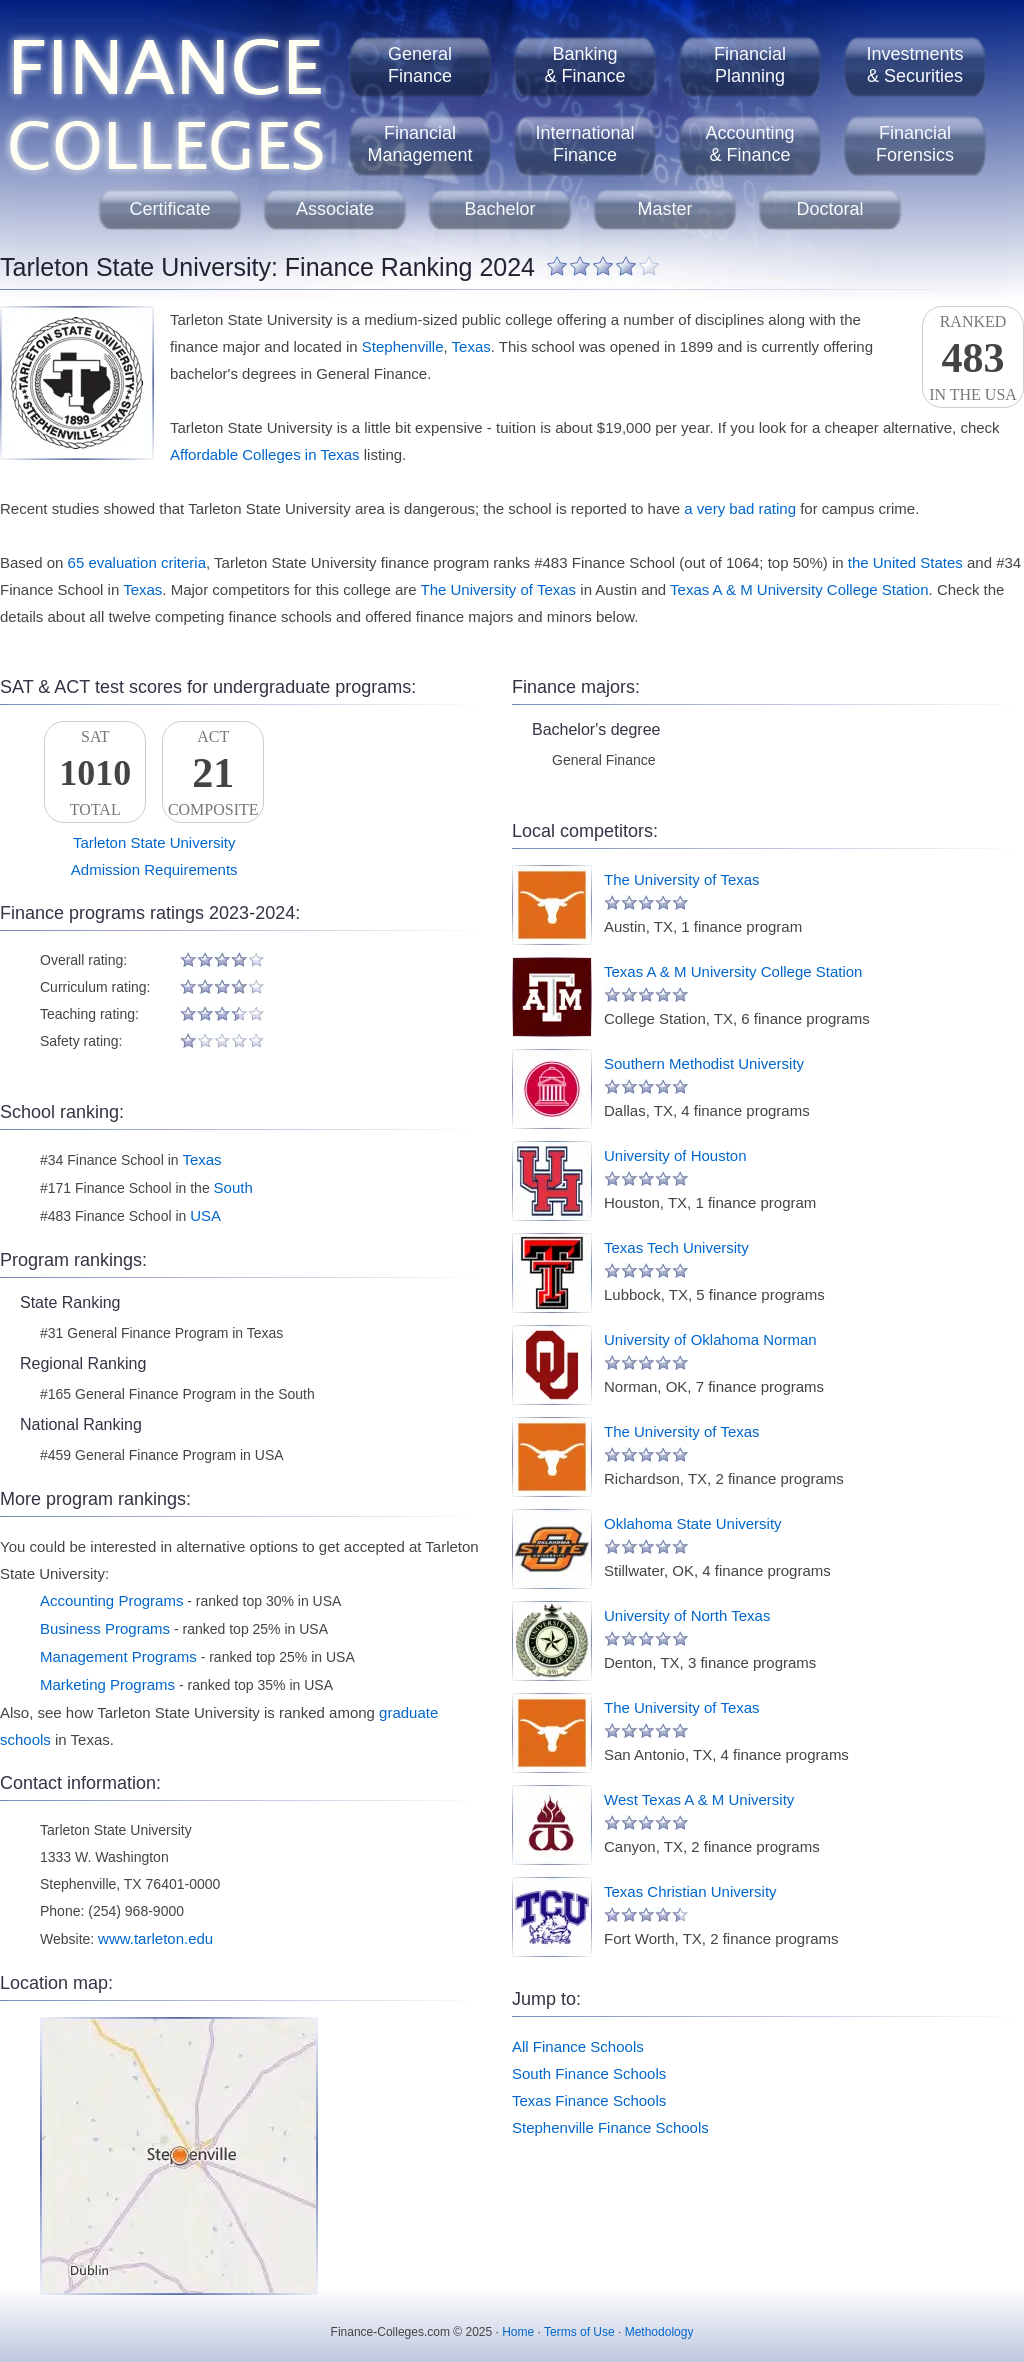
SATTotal (95, 773)
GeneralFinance (420, 65)
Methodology (659, 2332)
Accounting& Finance (749, 144)
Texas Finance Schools (589, 2100)
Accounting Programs (111, 1600)
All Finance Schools (578, 2046)
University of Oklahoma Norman (710, 1339)
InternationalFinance (584, 144)
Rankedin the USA (973, 358)
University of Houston (675, 1155)
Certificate (169, 209)
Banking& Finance (584, 65)
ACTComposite (213, 773)
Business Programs (105, 1628)
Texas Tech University (676, 1247)
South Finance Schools (589, 2073)
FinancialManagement (419, 144)
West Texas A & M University (699, 1799)
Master (664, 209)
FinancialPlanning (750, 65)
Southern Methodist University (704, 1063)
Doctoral (829, 209)
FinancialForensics (915, 144)
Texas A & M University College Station (799, 589)
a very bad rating (740, 508)
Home (518, 2332)
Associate (335, 209)
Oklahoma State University (693, 1523)
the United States (905, 562)
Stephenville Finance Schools (610, 2127)
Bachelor (499, 209)
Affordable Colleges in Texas (265, 454)
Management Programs (118, 1656)
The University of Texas (499, 589)
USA (205, 1215)
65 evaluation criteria (137, 562)
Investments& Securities (914, 65)
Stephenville (403, 346)
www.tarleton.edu (155, 1938)
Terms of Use (579, 2332)
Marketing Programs (107, 1684)
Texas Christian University (690, 1891)
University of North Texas (687, 1615)
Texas (471, 346)
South (233, 1187)
